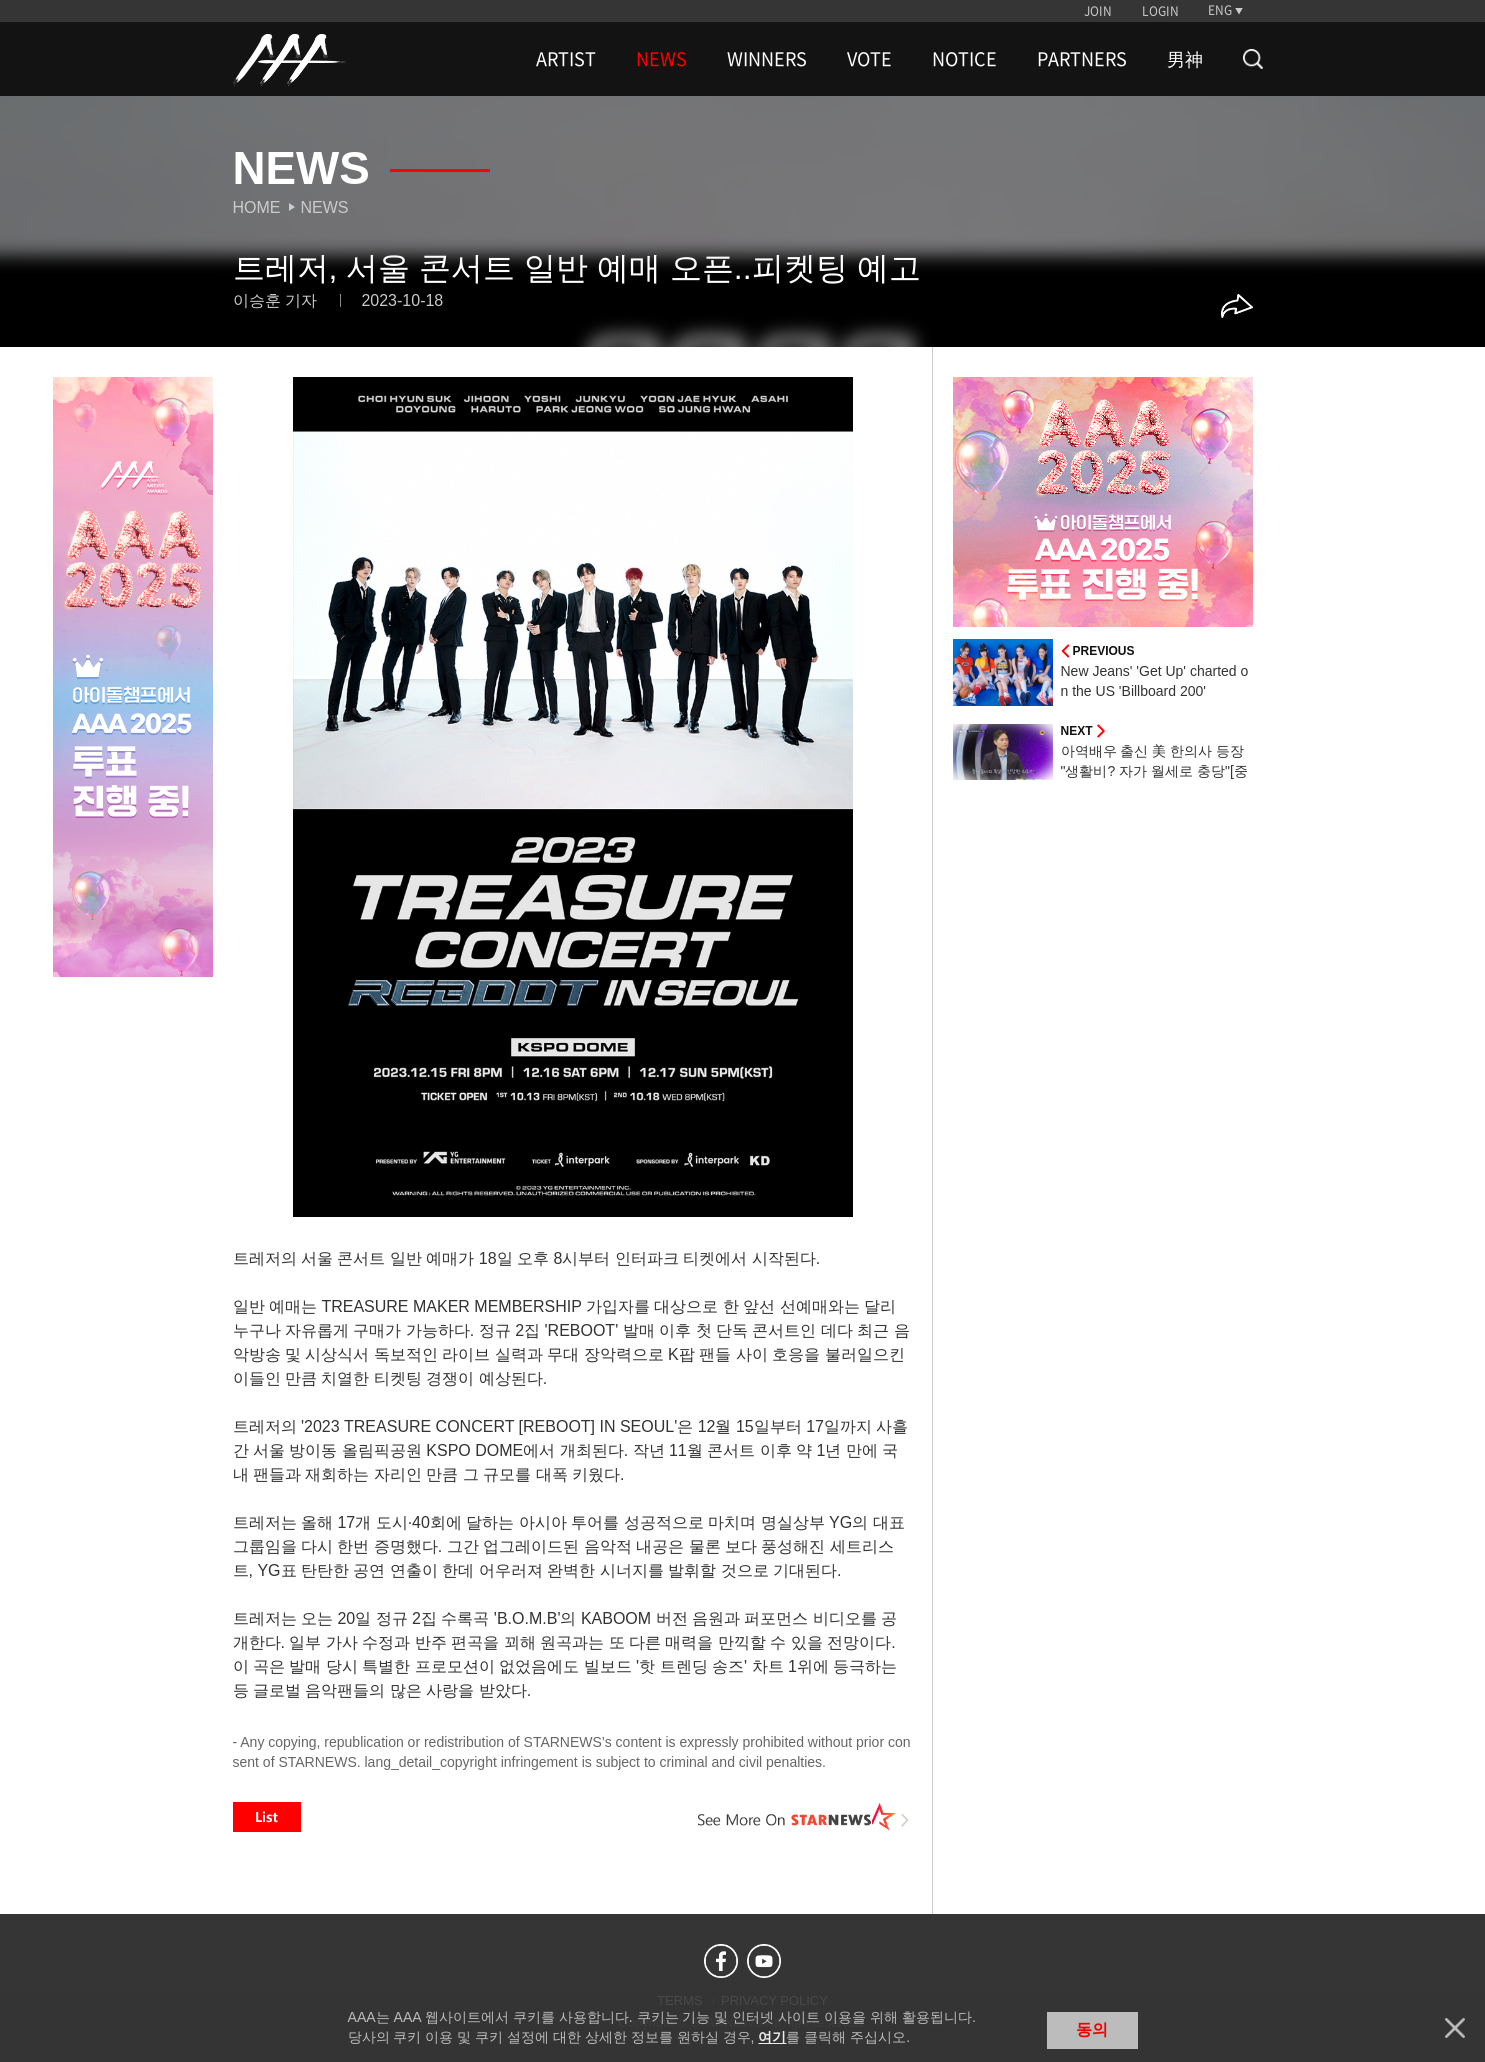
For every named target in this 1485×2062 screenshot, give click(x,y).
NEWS (661, 59)
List (267, 1817)
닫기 (1455, 2028)
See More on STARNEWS (804, 1817)
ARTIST (566, 59)
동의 (1092, 2029)
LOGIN (1160, 11)
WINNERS (767, 59)
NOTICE (964, 59)
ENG (1220, 10)
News (325, 207)
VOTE (869, 59)
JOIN (1098, 11)
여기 (772, 2037)
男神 (1185, 59)
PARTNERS (1082, 59)
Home (257, 207)
